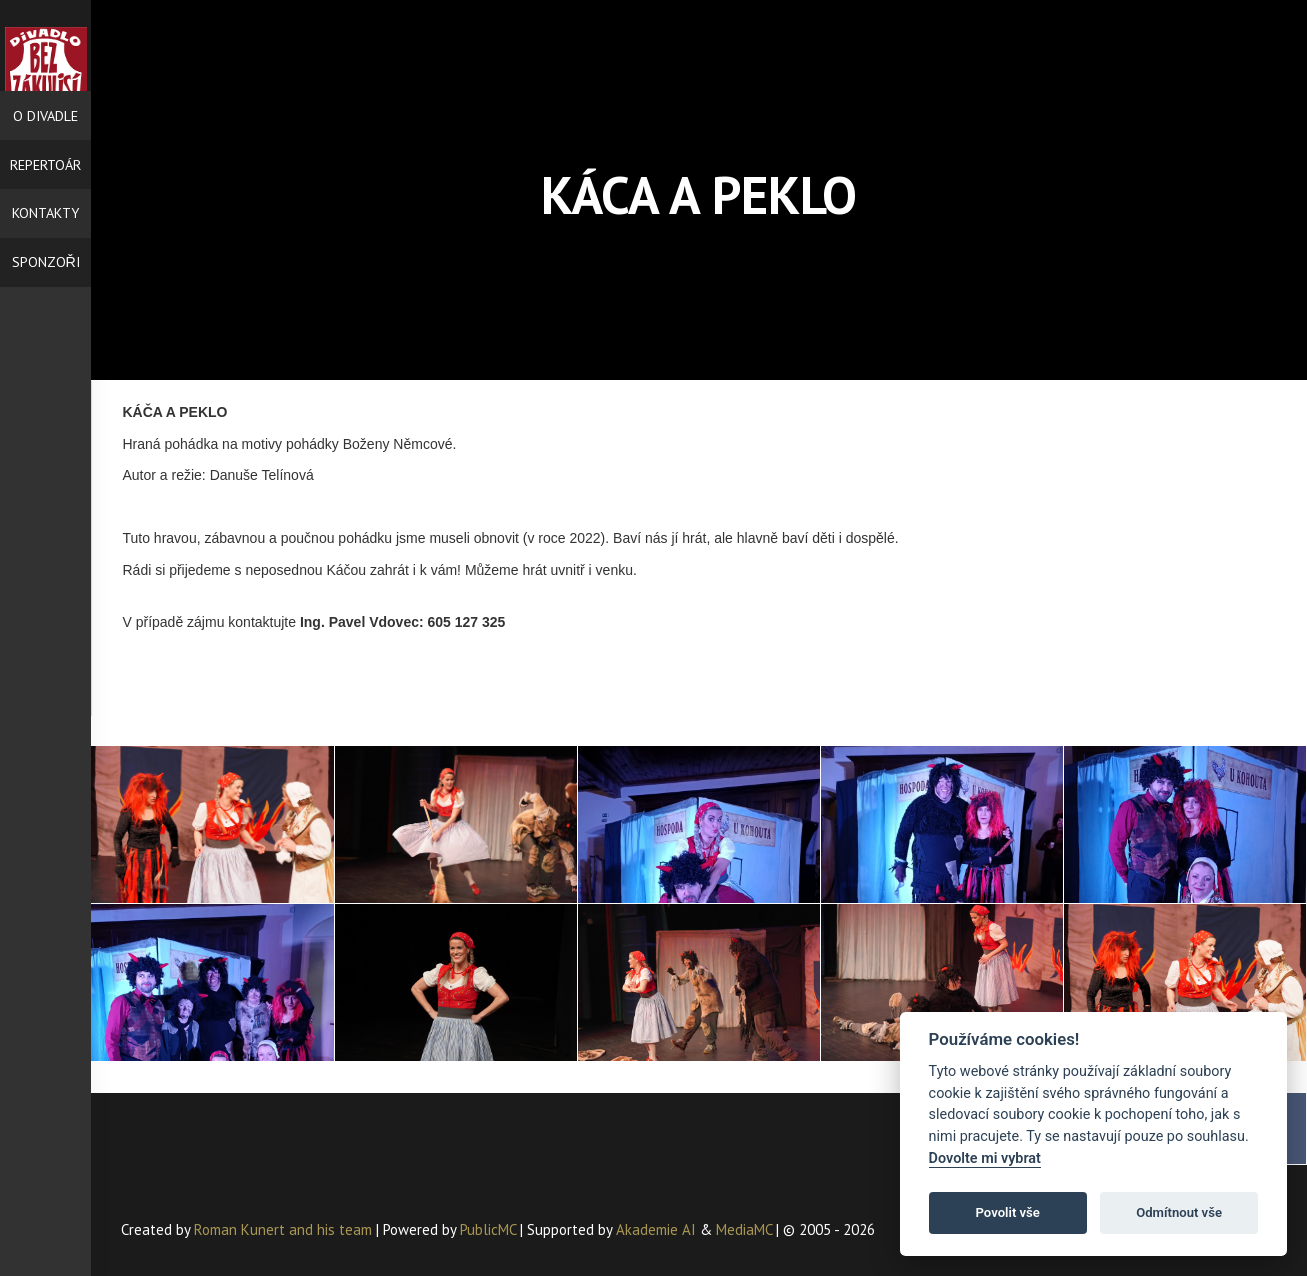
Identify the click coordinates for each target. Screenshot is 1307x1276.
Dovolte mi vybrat (985, 1158)
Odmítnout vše (1179, 1212)
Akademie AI (656, 1229)
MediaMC (744, 1229)
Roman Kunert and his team (285, 1229)
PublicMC (488, 1229)
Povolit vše (1008, 1212)
